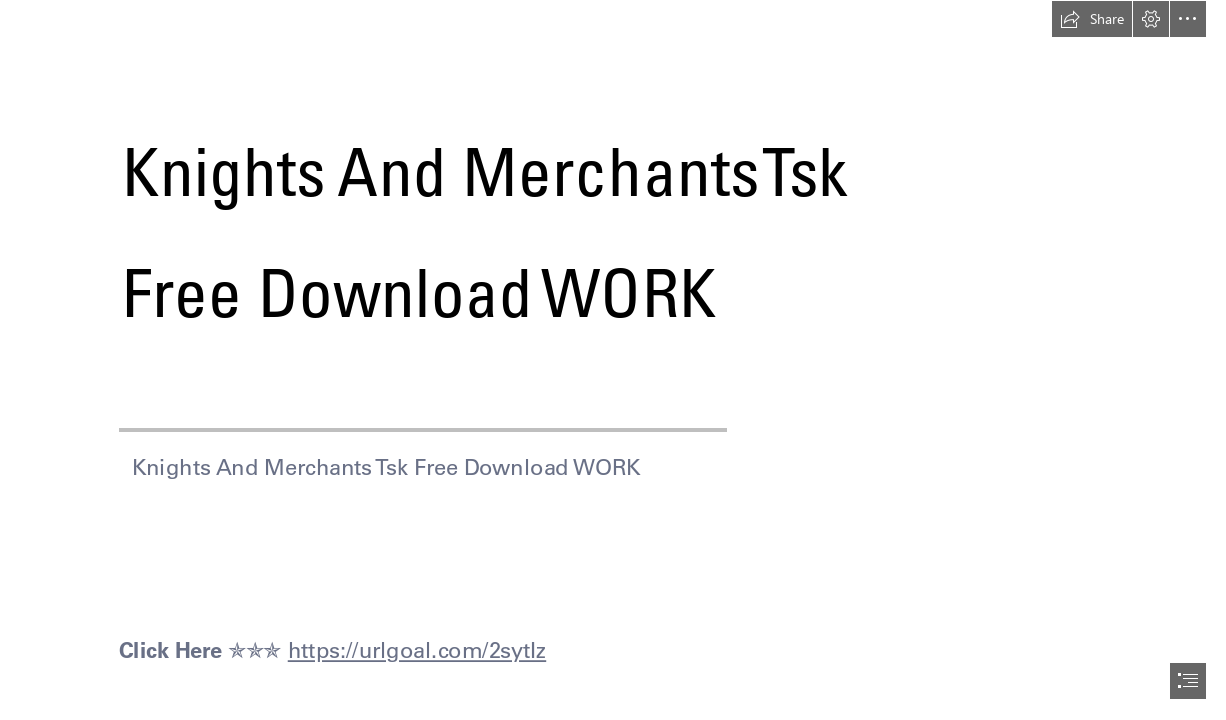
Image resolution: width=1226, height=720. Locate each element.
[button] (1092, 19)
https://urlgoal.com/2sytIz (417, 650)
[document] (613, 360)
